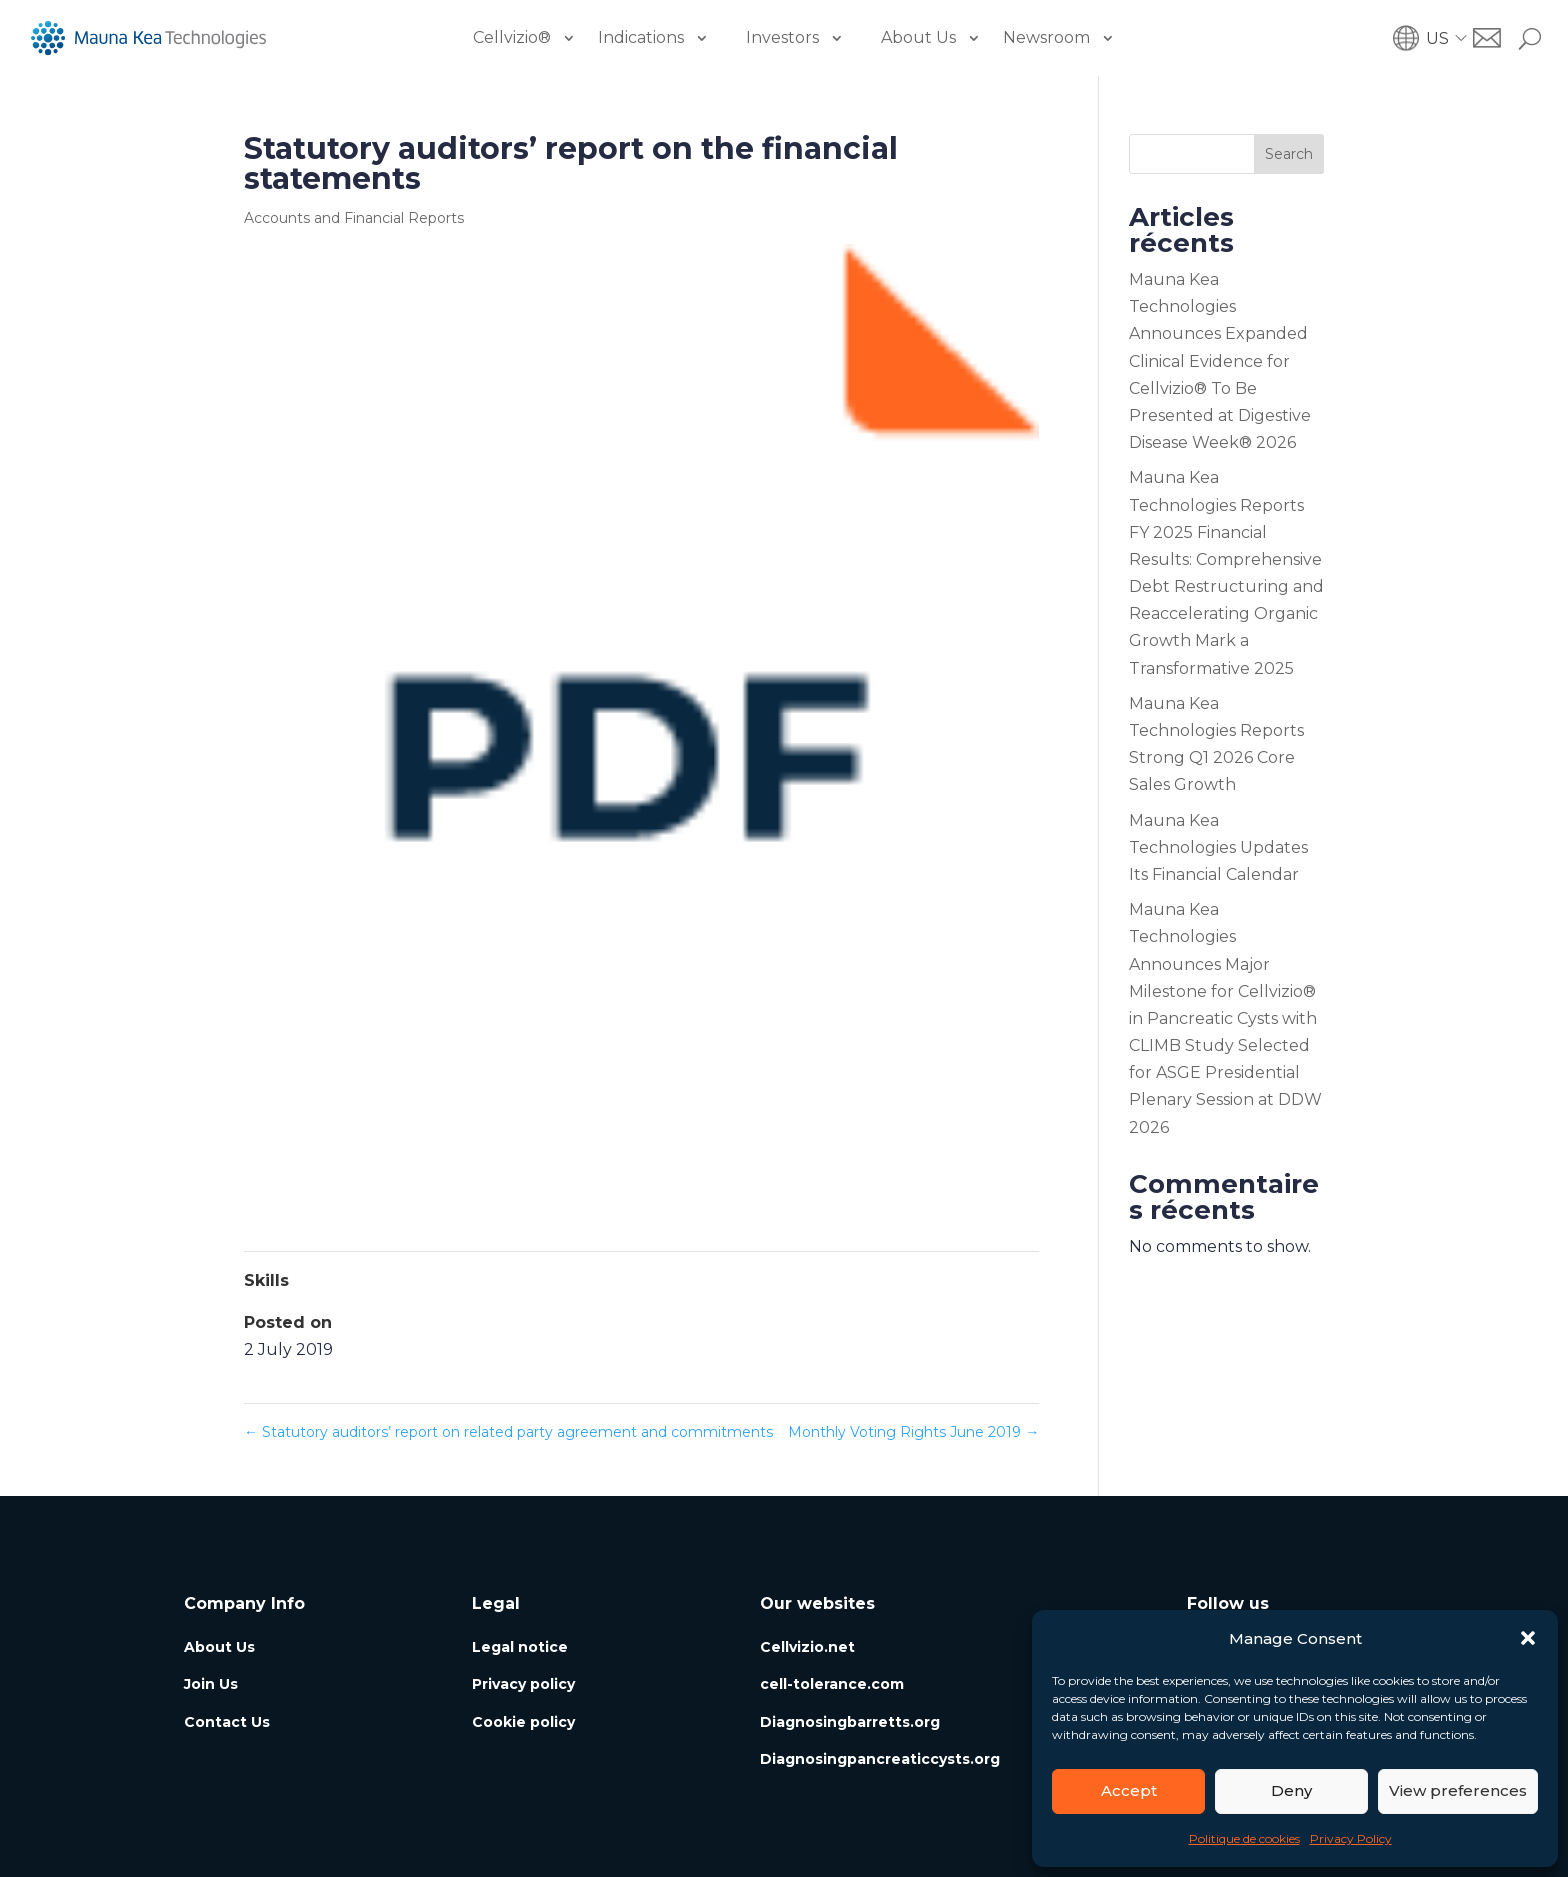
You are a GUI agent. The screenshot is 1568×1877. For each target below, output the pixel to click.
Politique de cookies (1244, 1838)
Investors (782, 37)
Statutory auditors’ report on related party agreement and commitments (508, 1432)
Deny (1291, 1790)
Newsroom (1046, 37)
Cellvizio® (512, 37)
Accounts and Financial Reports (354, 218)
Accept (1129, 1790)
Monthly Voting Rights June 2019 (913, 1432)
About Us (918, 37)
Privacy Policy (1351, 1838)
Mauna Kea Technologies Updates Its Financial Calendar (1218, 847)
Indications (641, 37)
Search (1289, 154)
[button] (1528, 1638)
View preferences (1458, 1790)
